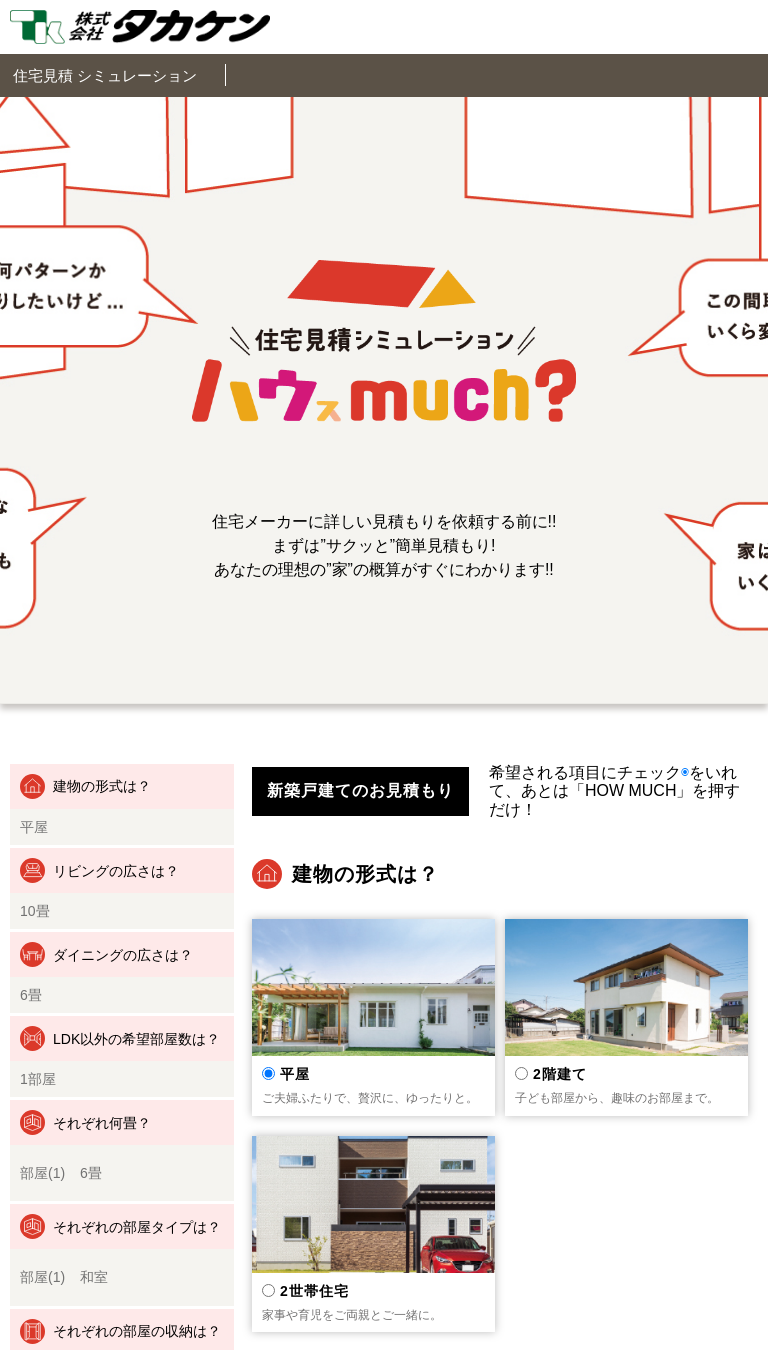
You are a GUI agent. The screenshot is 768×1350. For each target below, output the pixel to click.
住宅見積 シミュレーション (105, 75)
